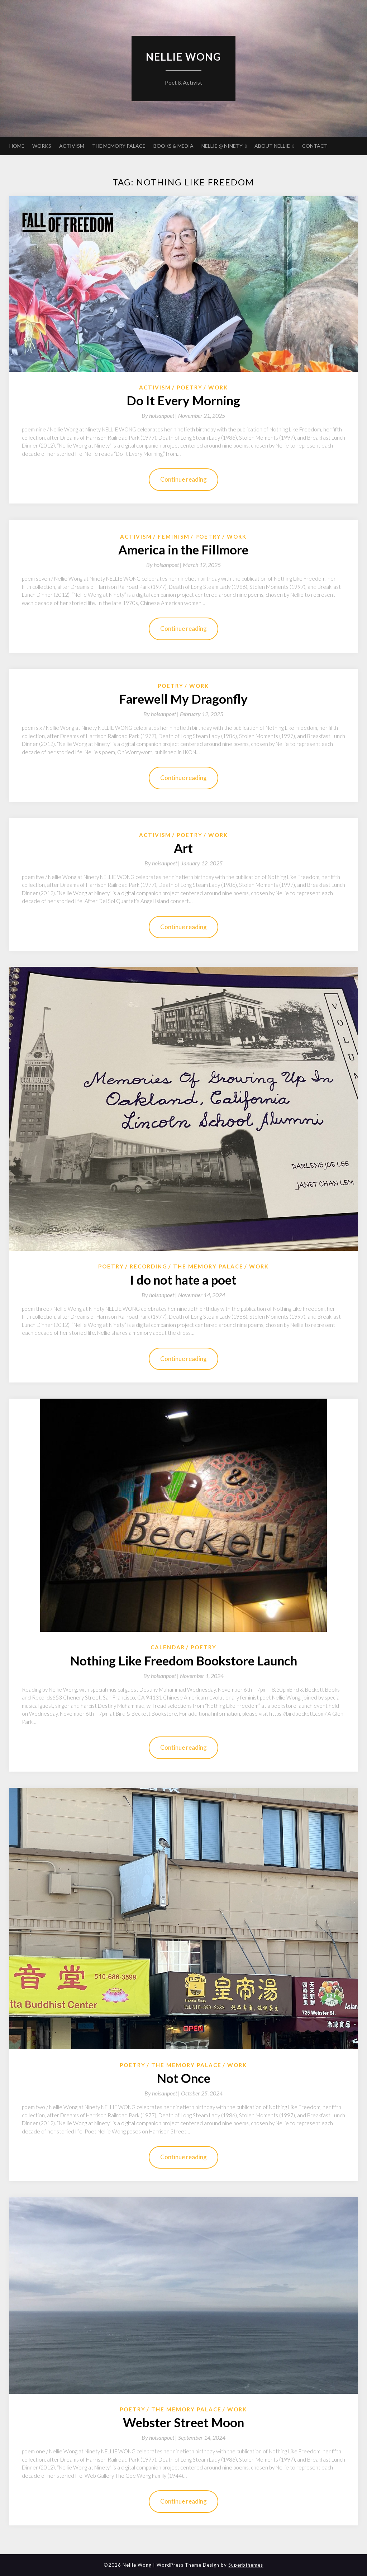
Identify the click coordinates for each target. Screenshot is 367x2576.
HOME (16, 146)
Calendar (168, 1647)
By (160, 415)
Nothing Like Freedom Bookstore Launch (183, 1660)
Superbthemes (245, 2565)
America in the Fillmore (183, 549)
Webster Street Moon (183, 2422)
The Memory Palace (208, 1266)
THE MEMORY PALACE (119, 146)
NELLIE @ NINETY (222, 146)
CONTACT (315, 146)
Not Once (183, 2077)
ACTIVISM (71, 146)
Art (183, 847)
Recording (148, 1266)
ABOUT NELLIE (272, 146)
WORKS (41, 146)
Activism (155, 387)
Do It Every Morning (183, 400)
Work (218, 387)
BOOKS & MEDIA (173, 146)
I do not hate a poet (183, 1279)
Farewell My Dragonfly (183, 698)
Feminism (174, 536)
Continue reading (183, 479)
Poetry (189, 387)
